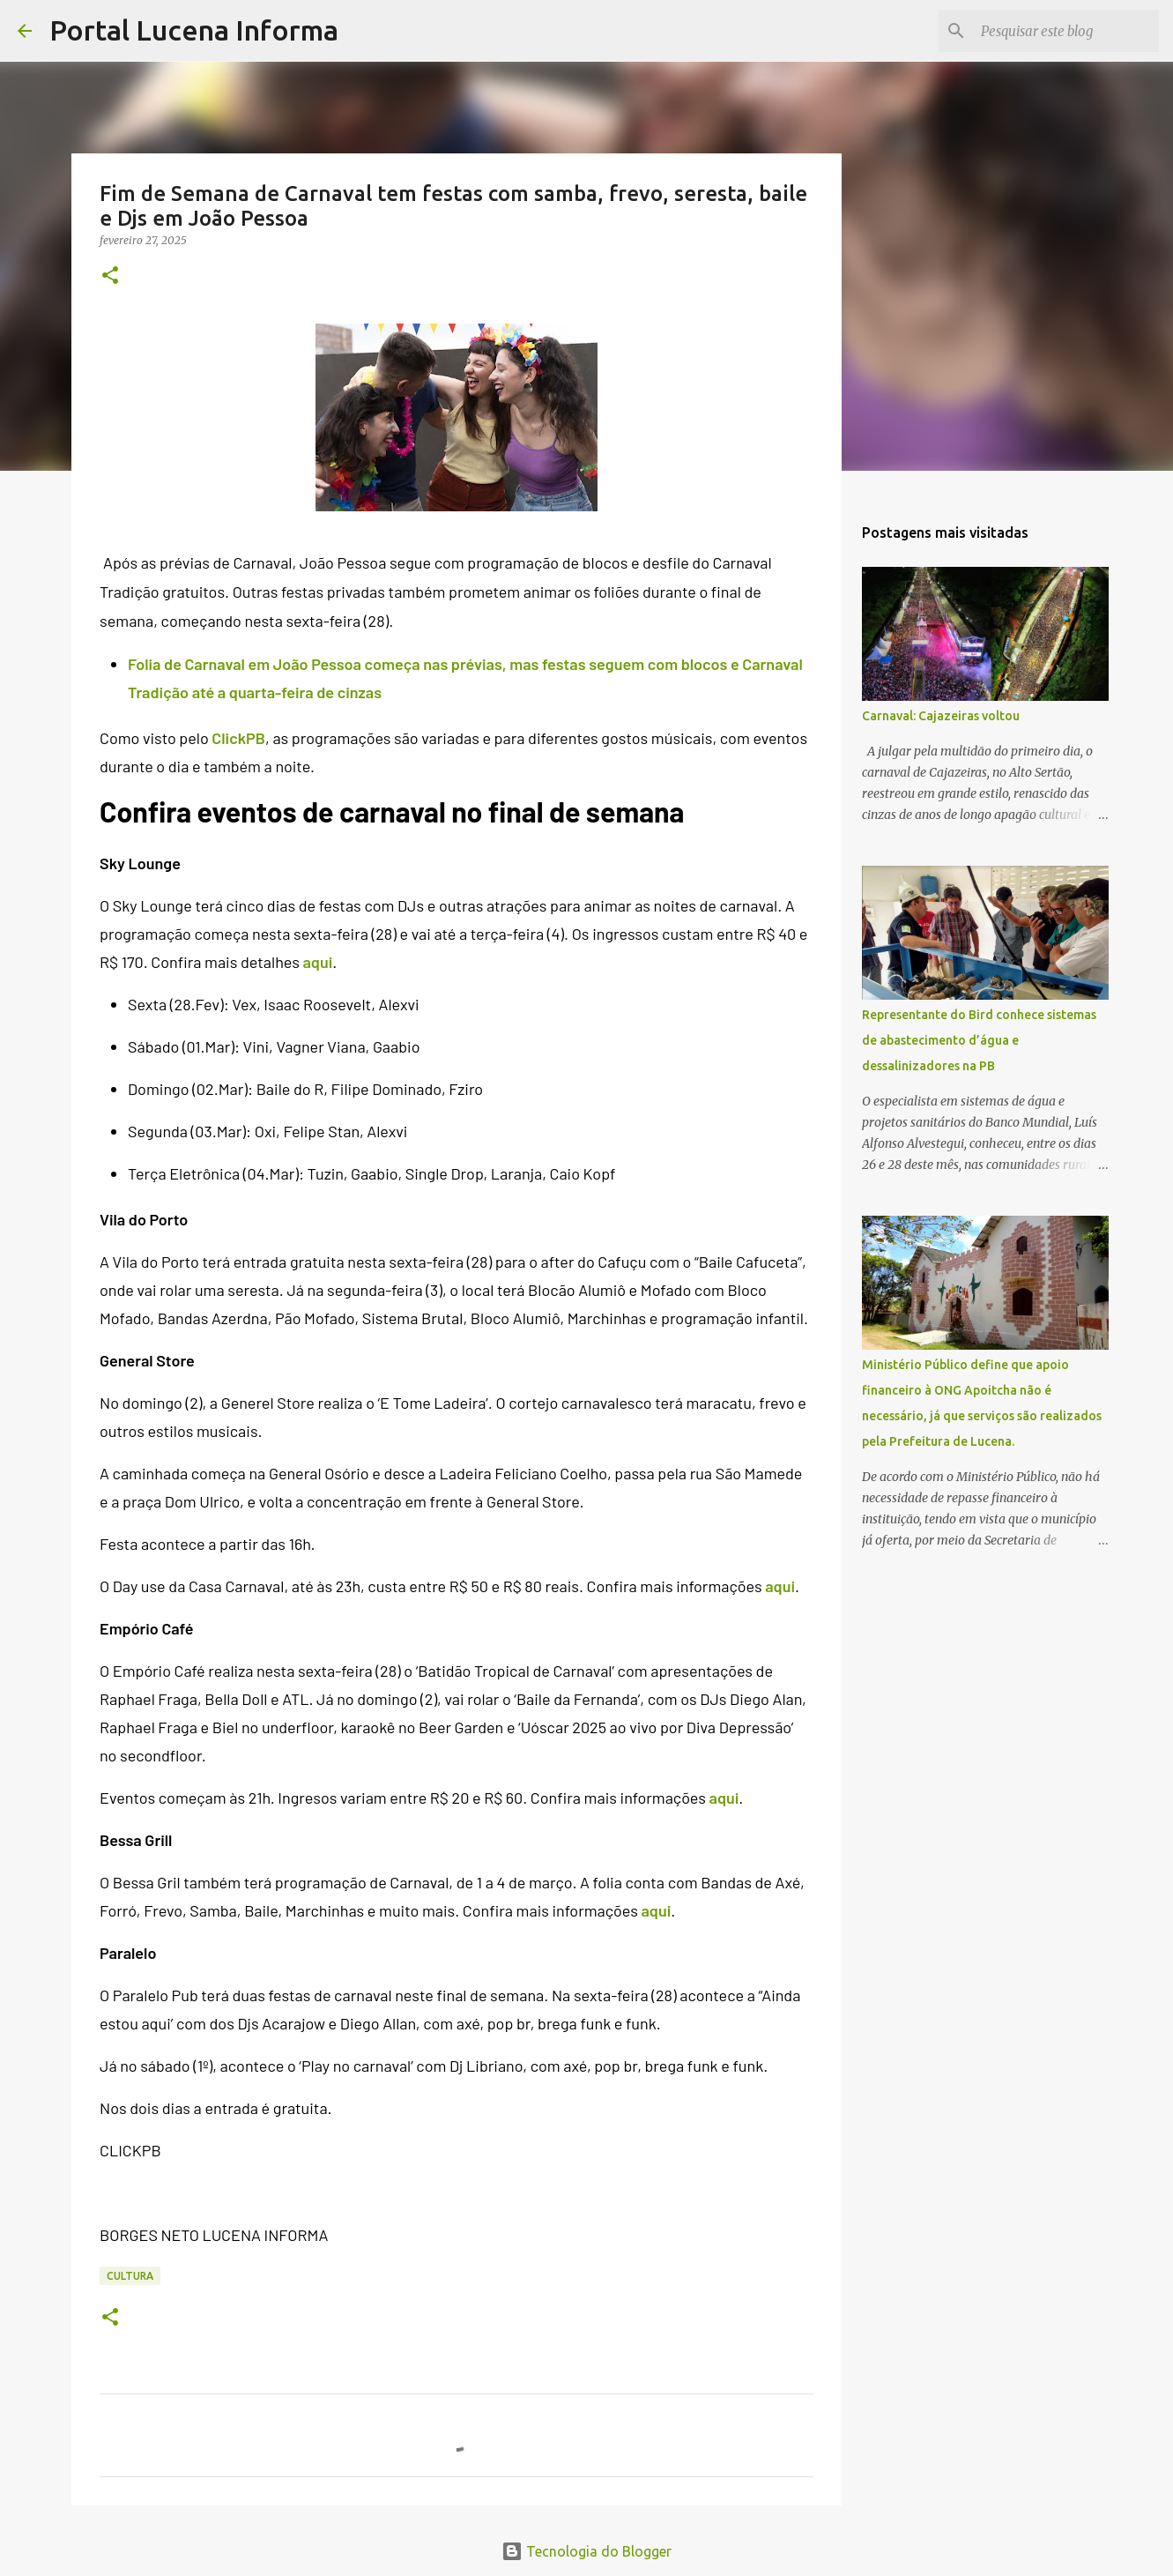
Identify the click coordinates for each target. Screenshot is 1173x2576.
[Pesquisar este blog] (1066, 31)
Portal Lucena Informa (193, 30)
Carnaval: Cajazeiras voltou (941, 716)
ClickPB (238, 738)
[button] (110, 276)
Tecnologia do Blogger (586, 2551)
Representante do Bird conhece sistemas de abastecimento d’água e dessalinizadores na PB (979, 1040)
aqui (317, 962)
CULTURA (130, 2276)
